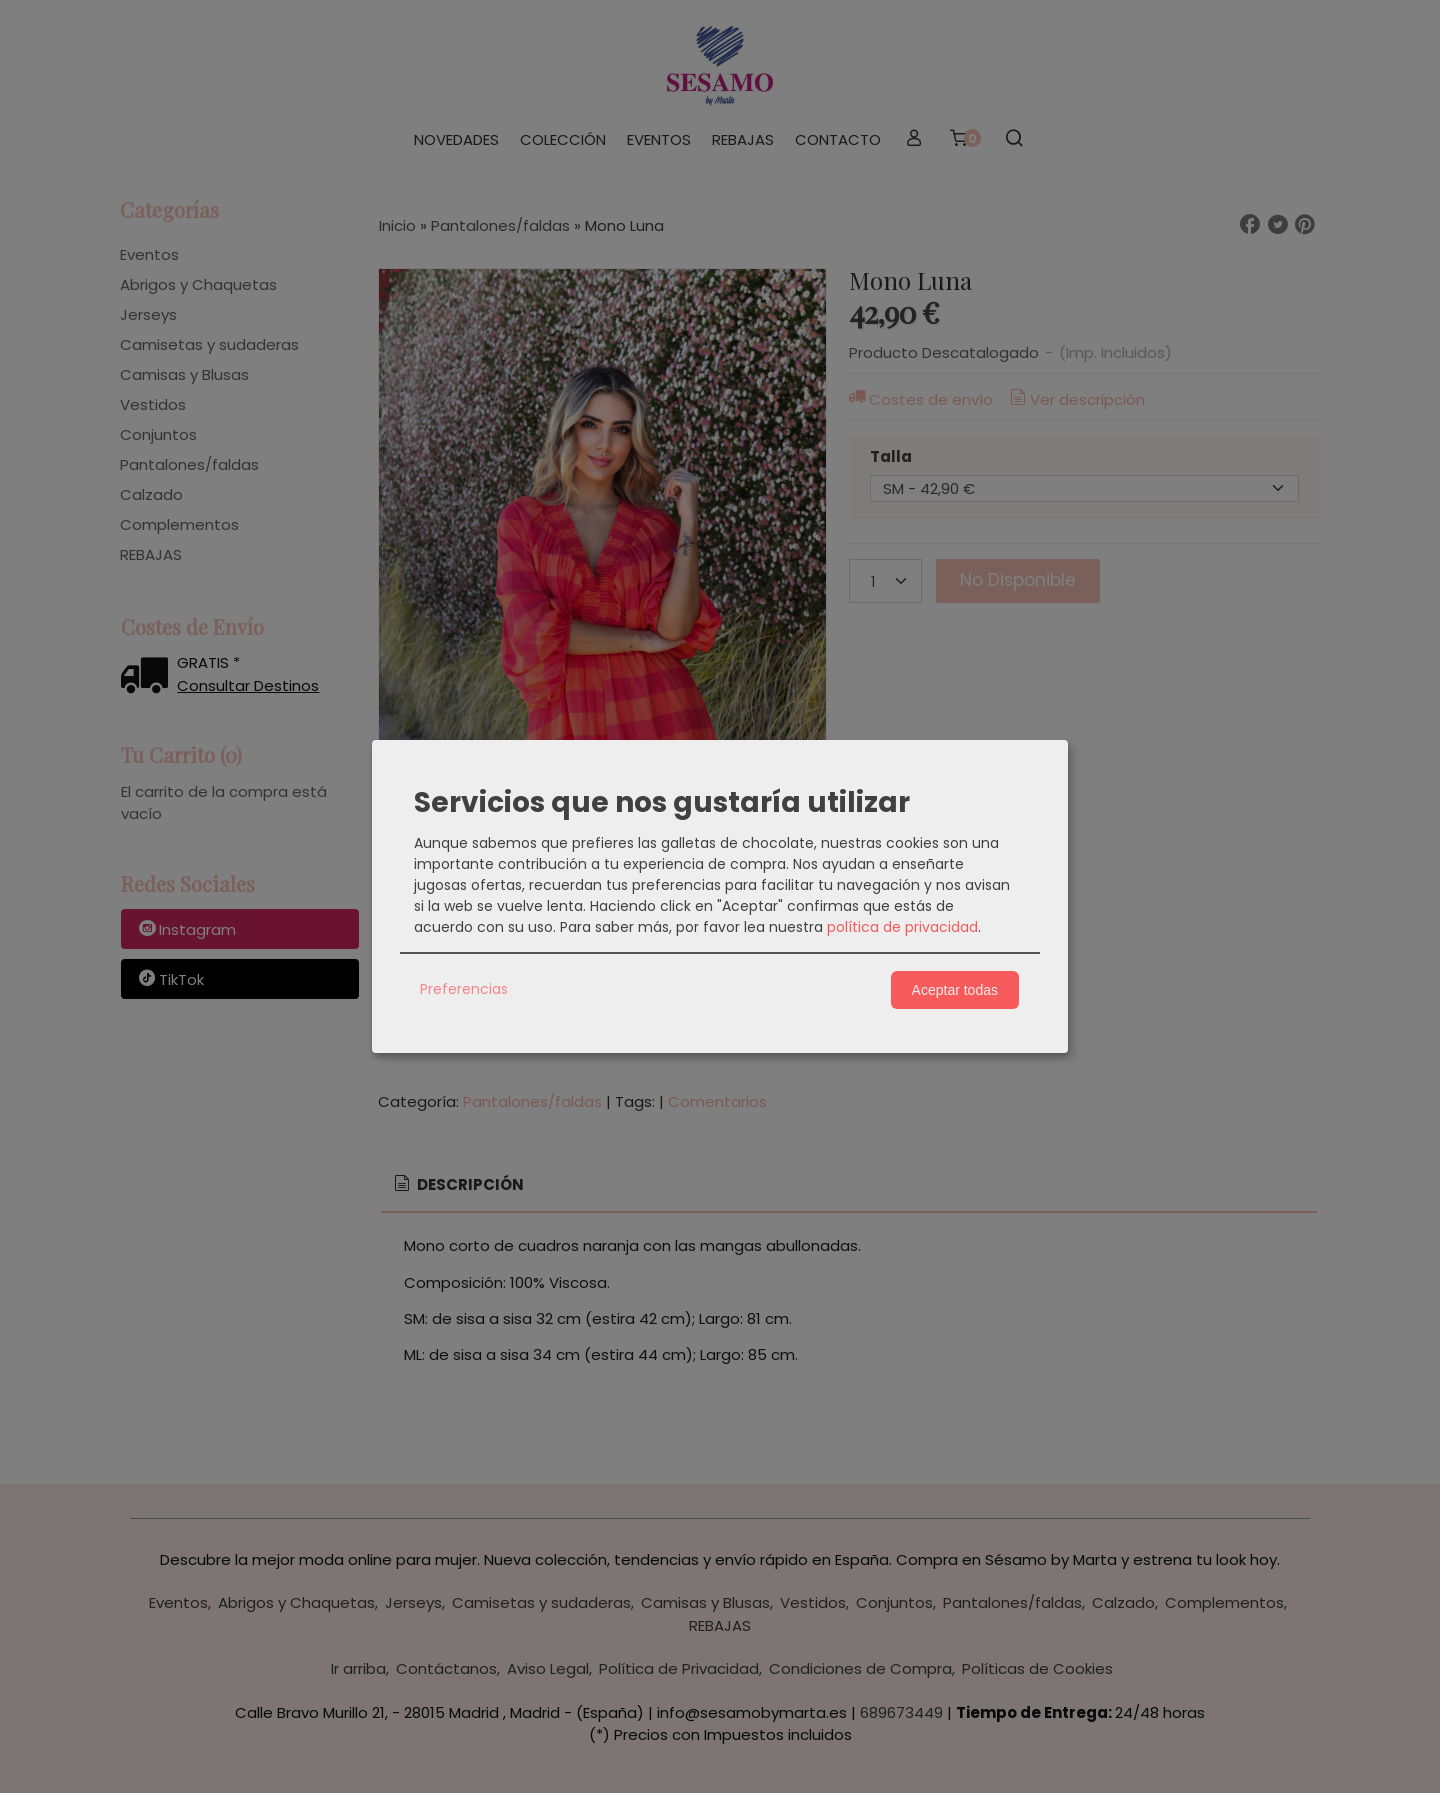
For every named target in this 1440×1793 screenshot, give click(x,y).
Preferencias (464, 989)
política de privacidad (902, 927)
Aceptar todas (955, 990)
